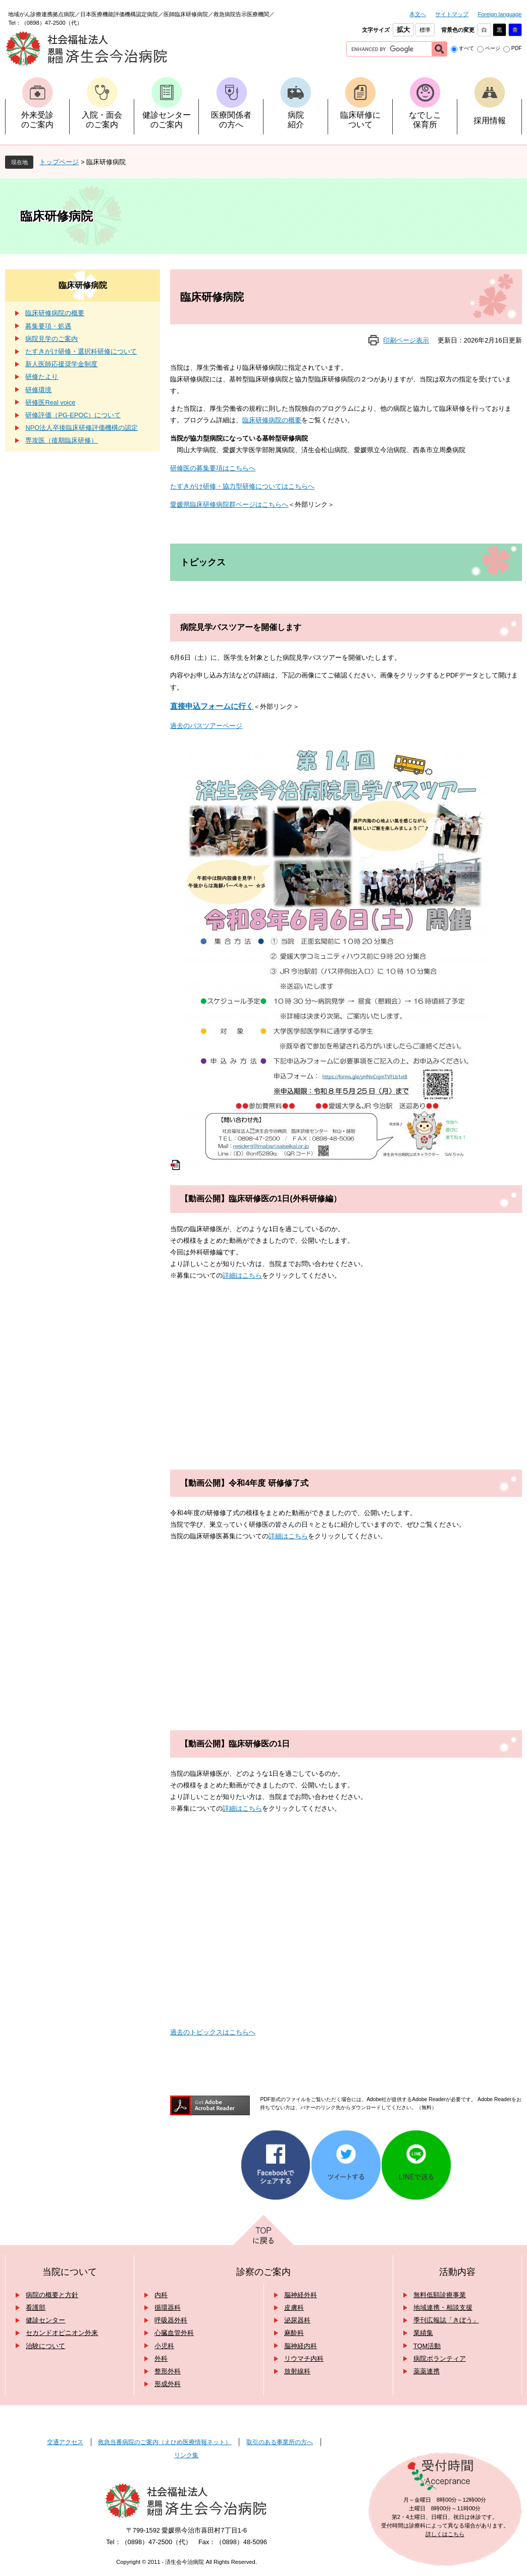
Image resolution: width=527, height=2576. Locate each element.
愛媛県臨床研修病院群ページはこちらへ (229, 504)
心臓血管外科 (174, 2333)
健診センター (45, 2320)
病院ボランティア (439, 2358)
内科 (161, 2295)
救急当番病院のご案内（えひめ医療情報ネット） (164, 2442)
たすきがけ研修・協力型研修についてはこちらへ (242, 486)
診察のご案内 (263, 2272)
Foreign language (499, 14)
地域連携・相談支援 (442, 2307)
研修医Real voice (50, 402)
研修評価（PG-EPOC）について (73, 415)
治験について (45, 2346)
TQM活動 (427, 2346)
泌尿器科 (297, 2320)
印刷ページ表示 (406, 340)
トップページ (59, 162)
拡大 (403, 29)
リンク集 (186, 2455)
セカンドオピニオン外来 (62, 2333)
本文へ (417, 14)
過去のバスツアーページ (206, 726)
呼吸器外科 (170, 2320)
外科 (161, 2358)
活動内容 (457, 2272)
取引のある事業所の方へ (279, 2442)
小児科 (164, 2346)
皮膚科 (294, 2307)
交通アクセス (65, 2442)
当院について (69, 2272)
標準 (425, 30)
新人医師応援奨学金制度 (61, 364)
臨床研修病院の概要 (271, 420)
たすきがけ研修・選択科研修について (81, 351)
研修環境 (38, 390)
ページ (492, 48)
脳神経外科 (300, 2295)
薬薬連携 (426, 2371)
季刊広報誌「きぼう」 (446, 2320)
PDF (516, 48)
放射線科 (297, 2371)
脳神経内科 (300, 2346)
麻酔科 (294, 2333)
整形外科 (167, 2371)
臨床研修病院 (83, 285)
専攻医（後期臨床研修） (61, 440)
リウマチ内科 (304, 2358)
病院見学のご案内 (51, 339)
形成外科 (167, 2384)
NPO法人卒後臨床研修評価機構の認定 (81, 427)
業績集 (423, 2333)
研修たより (41, 376)
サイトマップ (451, 14)
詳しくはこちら (445, 2534)
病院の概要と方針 (52, 2295)
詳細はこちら (242, 1275)
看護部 (35, 2307)
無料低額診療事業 (439, 2295)
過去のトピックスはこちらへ (212, 2032)
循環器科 (167, 2307)
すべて (466, 48)
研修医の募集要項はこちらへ (212, 468)
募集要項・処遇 (48, 326)
